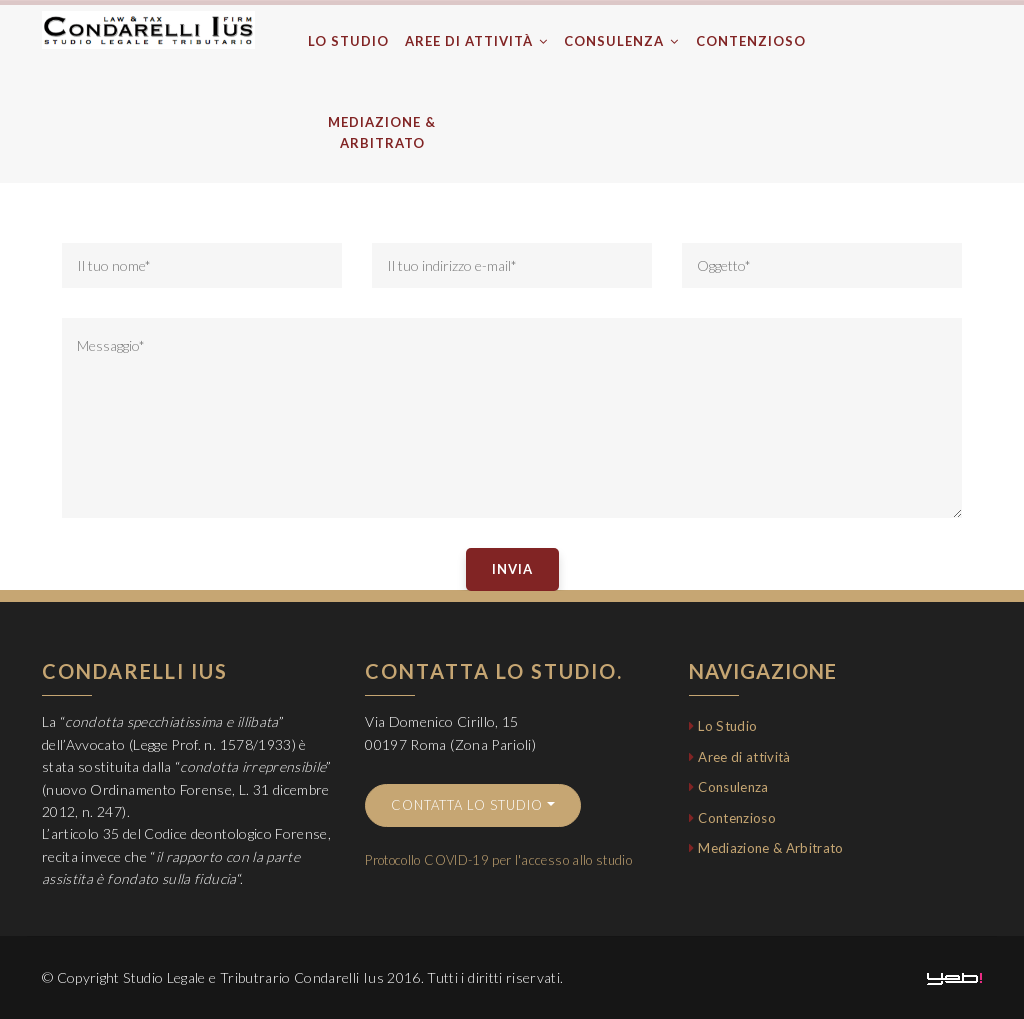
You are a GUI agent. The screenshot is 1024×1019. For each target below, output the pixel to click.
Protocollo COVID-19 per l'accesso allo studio (498, 860)
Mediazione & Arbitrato (382, 132)
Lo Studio (348, 41)
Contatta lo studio (467, 805)
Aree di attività (476, 41)
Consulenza (621, 41)
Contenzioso (751, 41)
